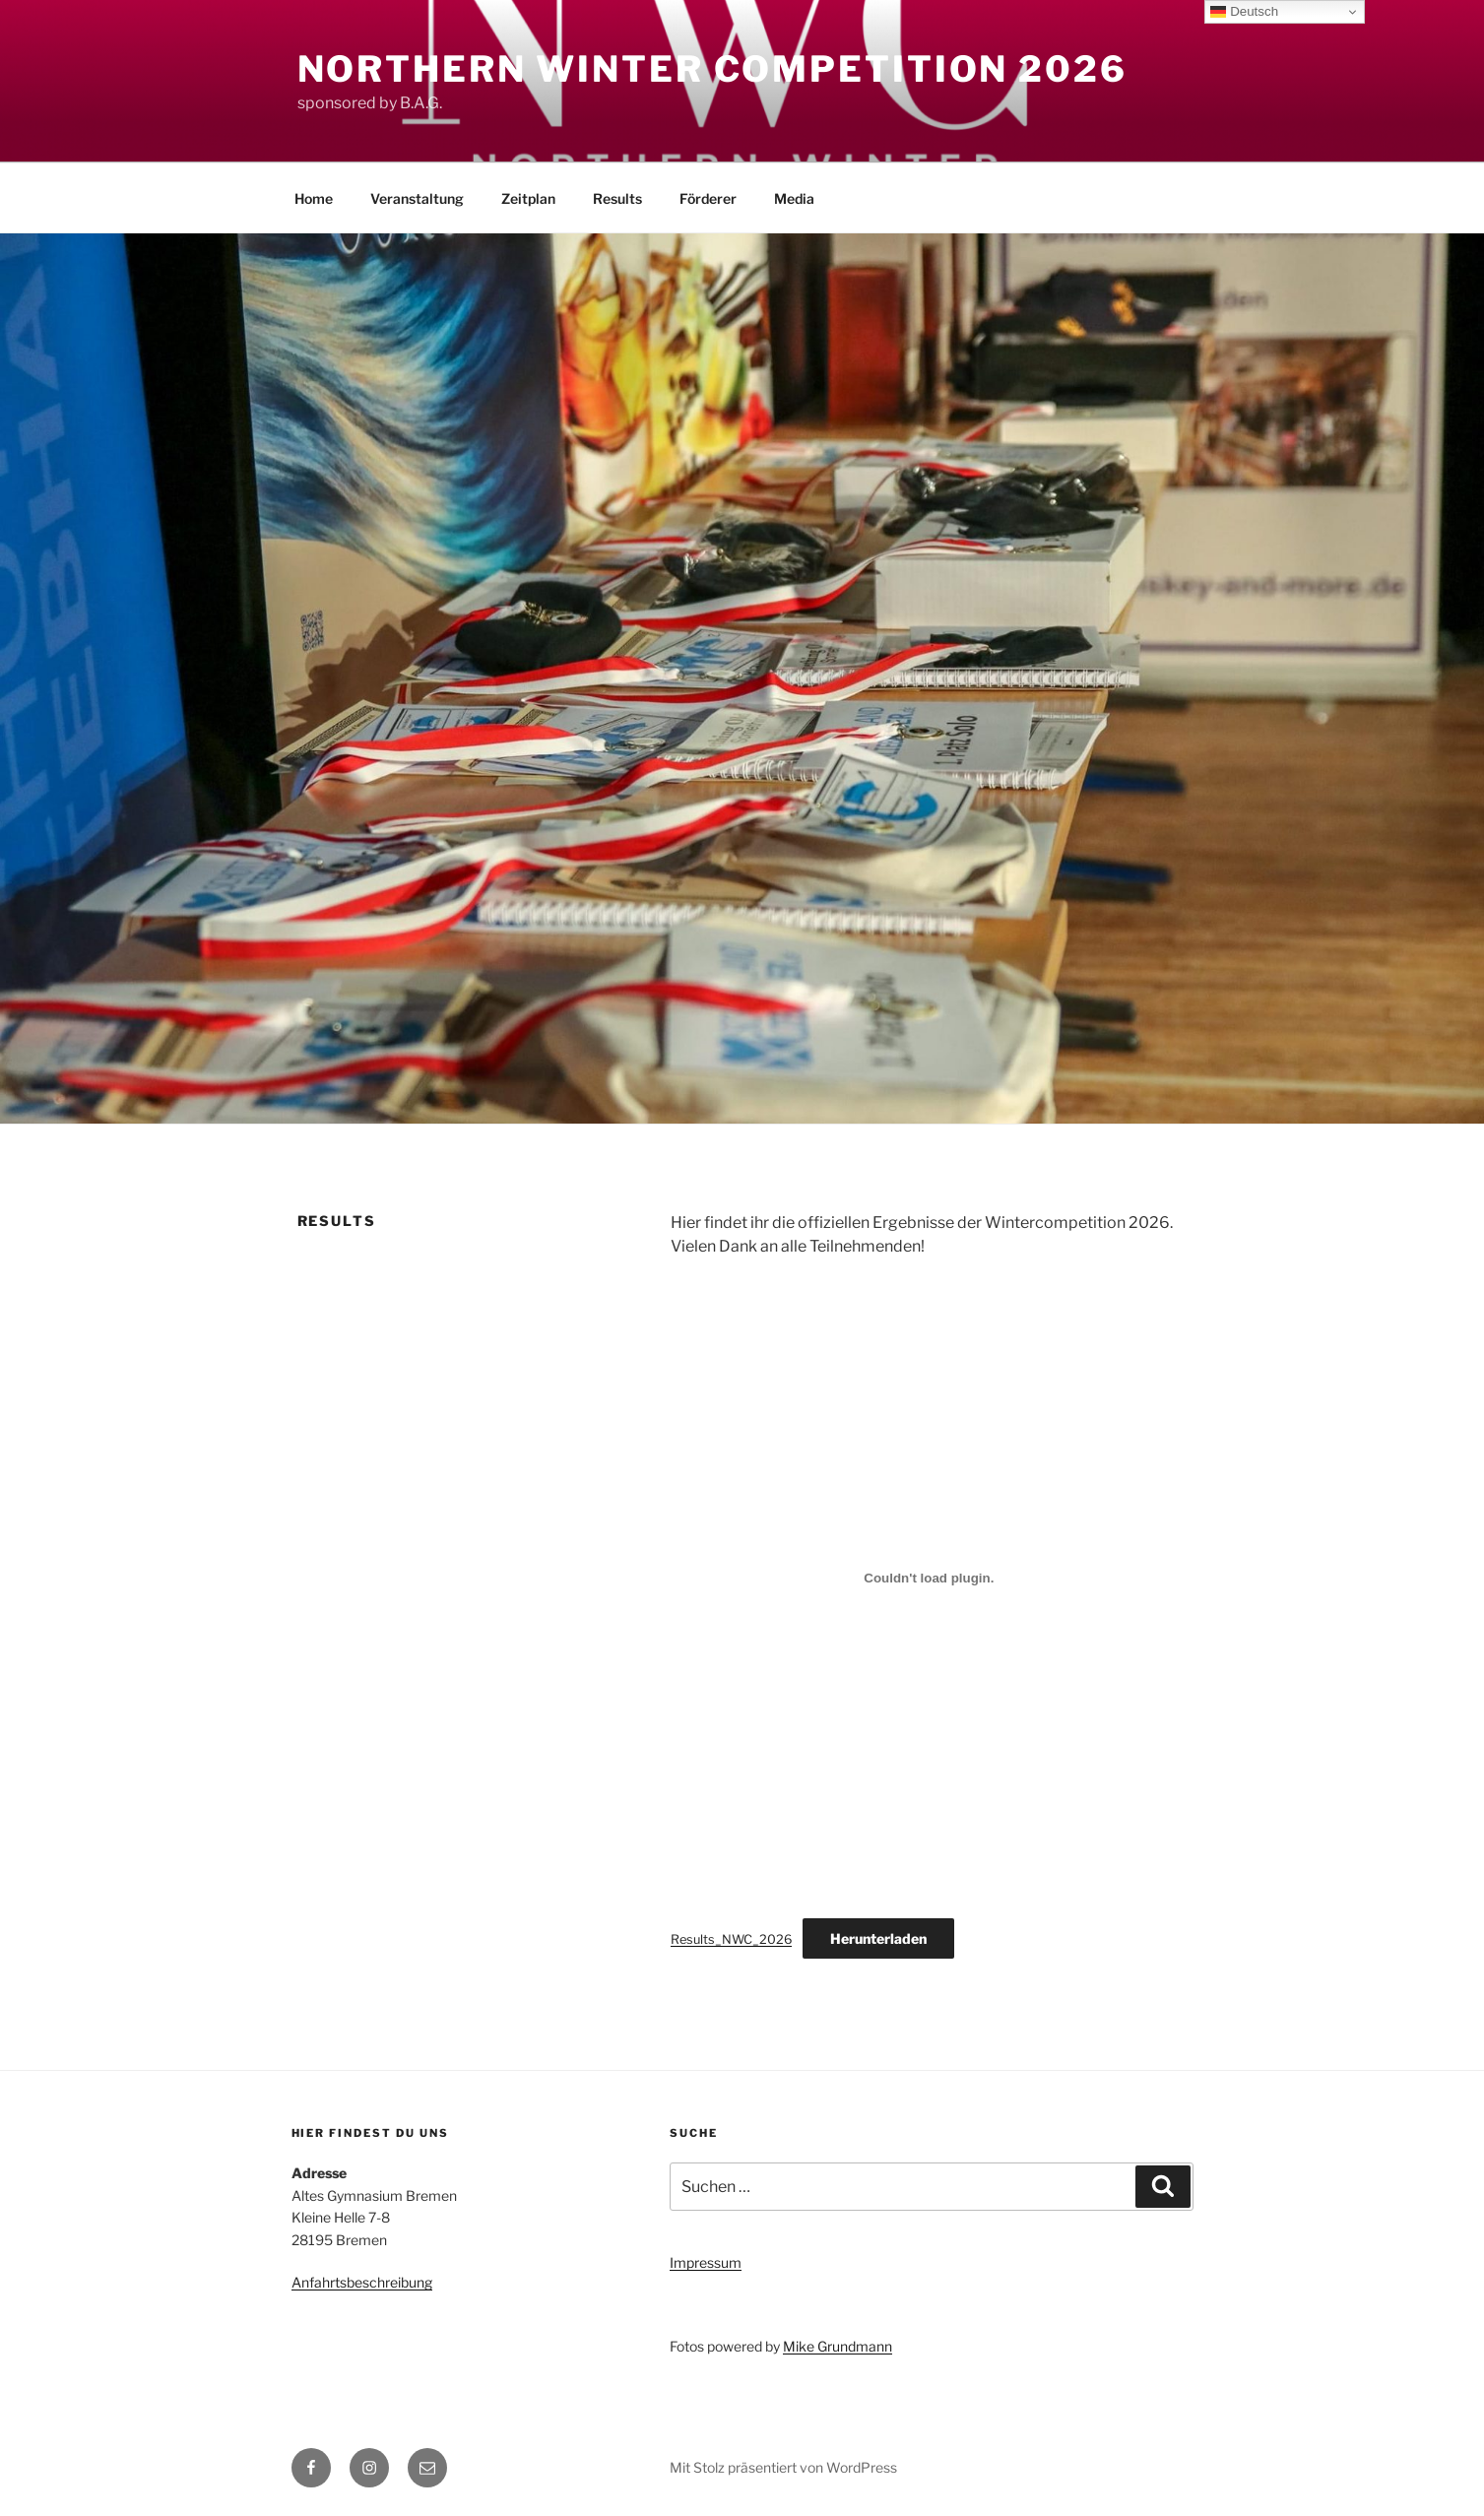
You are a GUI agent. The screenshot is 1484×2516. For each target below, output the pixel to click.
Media (794, 198)
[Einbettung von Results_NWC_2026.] (929, 1577)
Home (313, 198)
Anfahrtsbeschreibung (361, 2282)
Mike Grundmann (837, 2346)
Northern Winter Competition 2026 (712, 69)
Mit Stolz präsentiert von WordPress (783, 2467)
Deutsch (1244, 12)
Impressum (706, 2262)
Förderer (708, 198)
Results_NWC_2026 (731, 1939)
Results (617, 198)
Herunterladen (878, 1938)
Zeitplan (528, 198)
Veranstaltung (417, 198)
